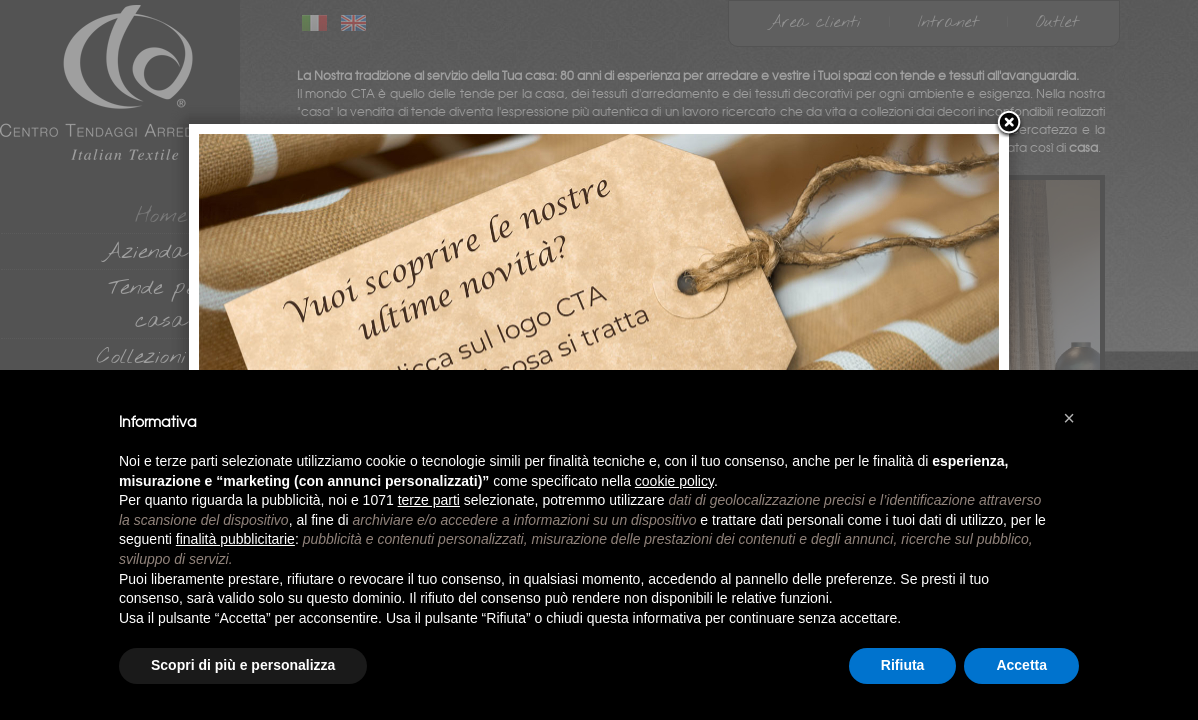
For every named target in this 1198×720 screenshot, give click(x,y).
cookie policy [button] (674, 481)
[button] (1069, 418)
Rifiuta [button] (903, 665)
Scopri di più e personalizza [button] (243, 665)
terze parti (429, 500)
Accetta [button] (1021, 665)
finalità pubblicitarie (235, 539)
